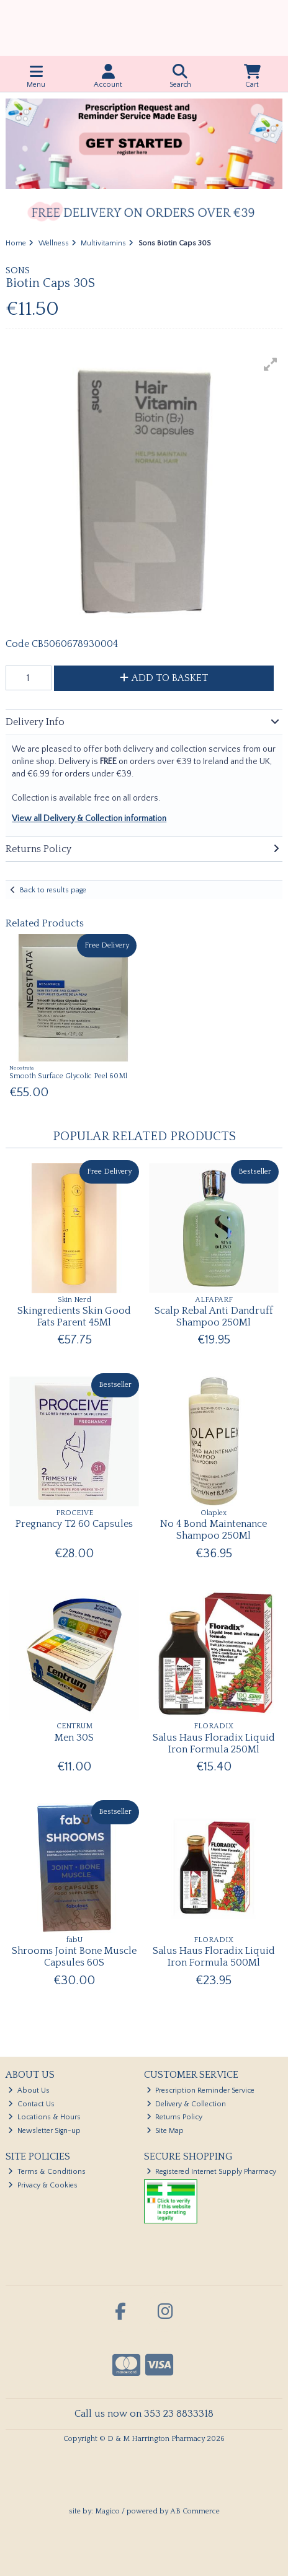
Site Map (165, 2131)
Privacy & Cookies (43, 2185)
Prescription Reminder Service (200, 2090)
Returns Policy (174, 2117)
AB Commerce (195, 2511)
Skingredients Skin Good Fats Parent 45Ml (74, 1316)
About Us (29, 2090)
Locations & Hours (44, 2117)
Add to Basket (164, 678)
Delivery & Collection (186, 2104)
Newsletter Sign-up (44, 2131)
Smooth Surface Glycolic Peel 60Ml (68, 1076)
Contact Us (31, 2104)
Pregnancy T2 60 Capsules (74, 1523)
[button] (271, 364)
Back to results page (53, 890)
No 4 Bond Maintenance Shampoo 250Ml (213, 1529)
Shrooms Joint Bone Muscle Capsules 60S (74, 1956)
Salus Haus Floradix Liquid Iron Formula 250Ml (214, 1743)
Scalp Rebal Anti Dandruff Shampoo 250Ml (214, 1316)
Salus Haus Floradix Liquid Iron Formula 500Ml (214, 1956)
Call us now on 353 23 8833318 (144, 2413)
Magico (107, 2511)
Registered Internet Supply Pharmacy (211, 2172)
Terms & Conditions (47, 2172)
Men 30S (74, 1737)
